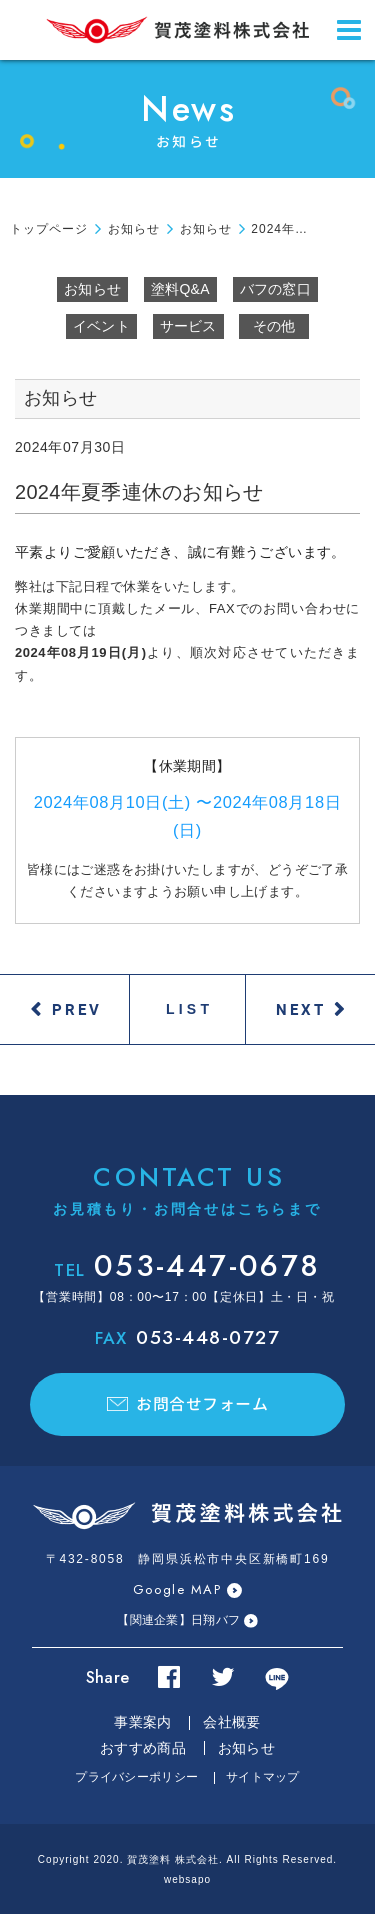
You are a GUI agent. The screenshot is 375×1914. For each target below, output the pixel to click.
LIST (189, 1009)
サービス (188, 326)
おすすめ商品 (143, 1748)
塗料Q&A (180, 289)
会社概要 (231, 1722)
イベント (101, 326)
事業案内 (142, 1722)
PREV (77, 1009)
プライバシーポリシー (136, 1777)
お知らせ (92, 289)
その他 (274, 326)
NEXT (301, 1009)
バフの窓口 (276, 289)
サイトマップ (263, 1777)
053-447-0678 (187, 1265)
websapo (187, 1879)
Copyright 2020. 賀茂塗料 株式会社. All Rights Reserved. (187, 1859)
